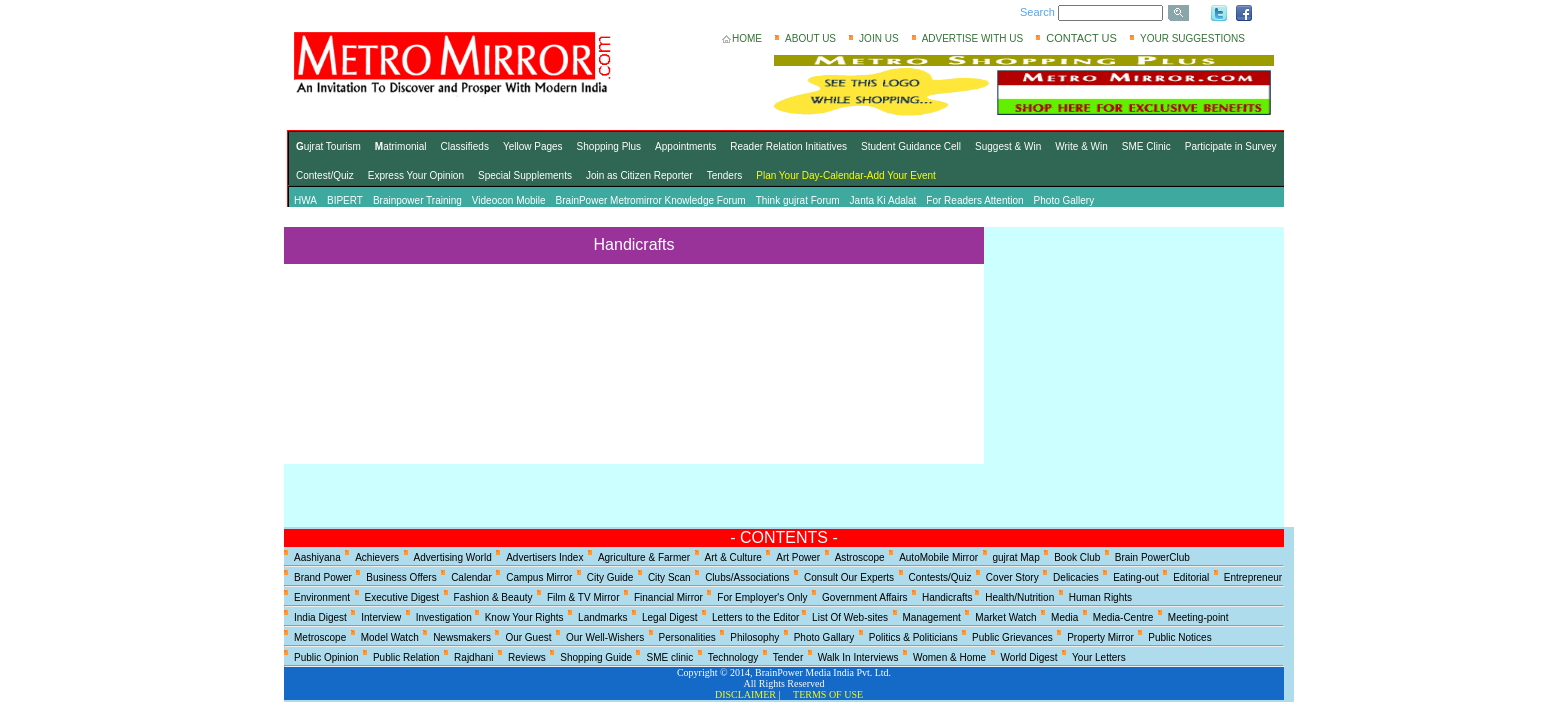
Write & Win (1081, 146)
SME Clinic (1146, 146)
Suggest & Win (1008, 146)
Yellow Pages (533, 146)
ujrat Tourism (328, 146)
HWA (305, 200)
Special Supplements (525, 175)
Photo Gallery (1064, 200)
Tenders (725, 175)
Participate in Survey (1231, 146)
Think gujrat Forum (798, 200)
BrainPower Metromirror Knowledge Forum (651, 200)
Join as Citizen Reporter (639, 175)
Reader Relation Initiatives (788, 146)
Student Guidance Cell (911, 146)
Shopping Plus (609, 146)
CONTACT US (1081, 38)
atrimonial (401, 146)
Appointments (685, 146)
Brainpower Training (417, 200)
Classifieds (465, 146)
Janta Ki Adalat (883, 200)
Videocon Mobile (509, 200)
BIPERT (345, 200)
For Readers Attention (974, 200)
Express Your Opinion (416, 175)
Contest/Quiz (325, 175)
